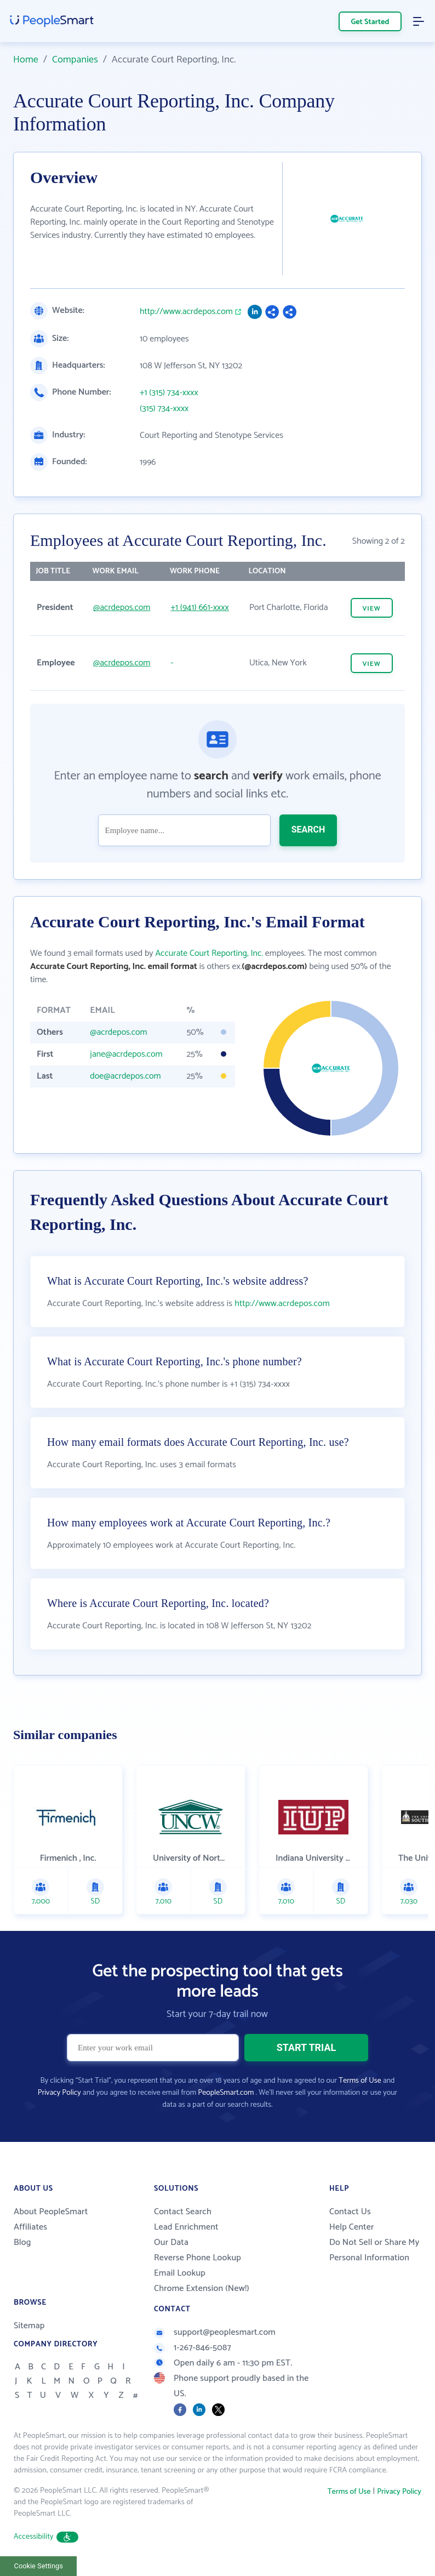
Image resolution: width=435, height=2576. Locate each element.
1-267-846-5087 (192, 2347)
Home (25, 60)
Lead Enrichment (186, 2227)
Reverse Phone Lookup (197, 2257)
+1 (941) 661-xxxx (199, 607)
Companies (75, 60)
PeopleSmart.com (226, 2093)
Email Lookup (179, 2273)
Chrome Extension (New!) (201, 2288)
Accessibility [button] (46, 2537)
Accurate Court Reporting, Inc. (209, 953)
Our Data (171, 2242)
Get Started (370, 22)
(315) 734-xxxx (164, 408)
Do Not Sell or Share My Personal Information (374, 2250)
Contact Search (182, 2211)
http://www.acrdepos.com (186, 311)
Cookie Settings (38, 2566)
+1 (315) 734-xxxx (169, 393)
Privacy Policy (59, 2093)
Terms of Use (360, 2081)
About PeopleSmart (51, 2211)
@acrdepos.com (121, 607)
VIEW (372, 608)
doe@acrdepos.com (125, 1076)
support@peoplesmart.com (215, 2332)
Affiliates (30, 2227)
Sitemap (29, 2325)
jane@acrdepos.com (126, 1054)
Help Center (351, 2227)
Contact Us (350, 2211)
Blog (22, 2242)
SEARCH (308, 829)
